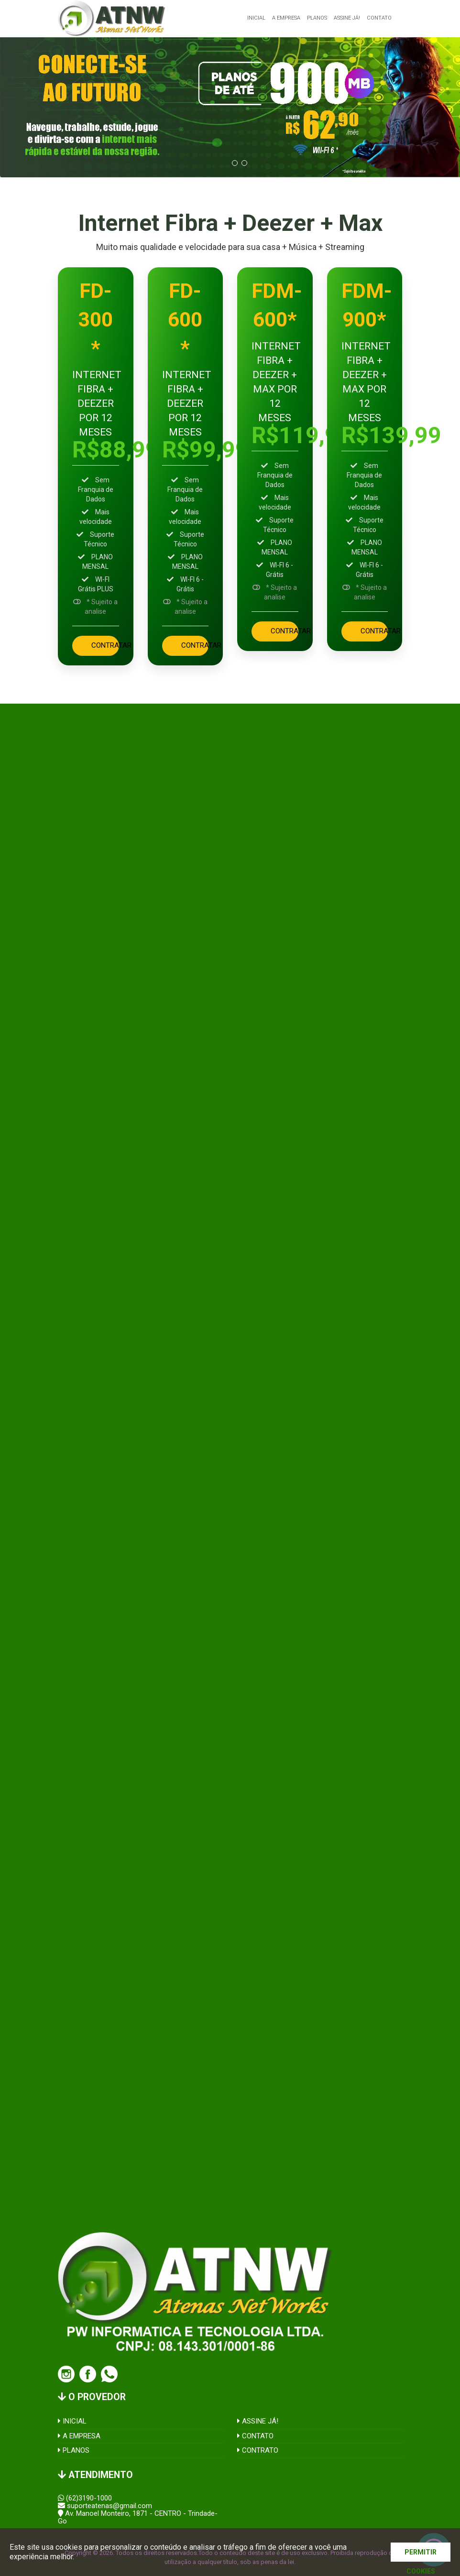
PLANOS (73, 2450)
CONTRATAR (105, 645)
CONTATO (255, 2436)
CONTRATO (257, 2450)
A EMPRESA (79, 2436)
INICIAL (72, 2421)
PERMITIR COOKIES (421, 2555)
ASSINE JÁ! (257, 2421)
